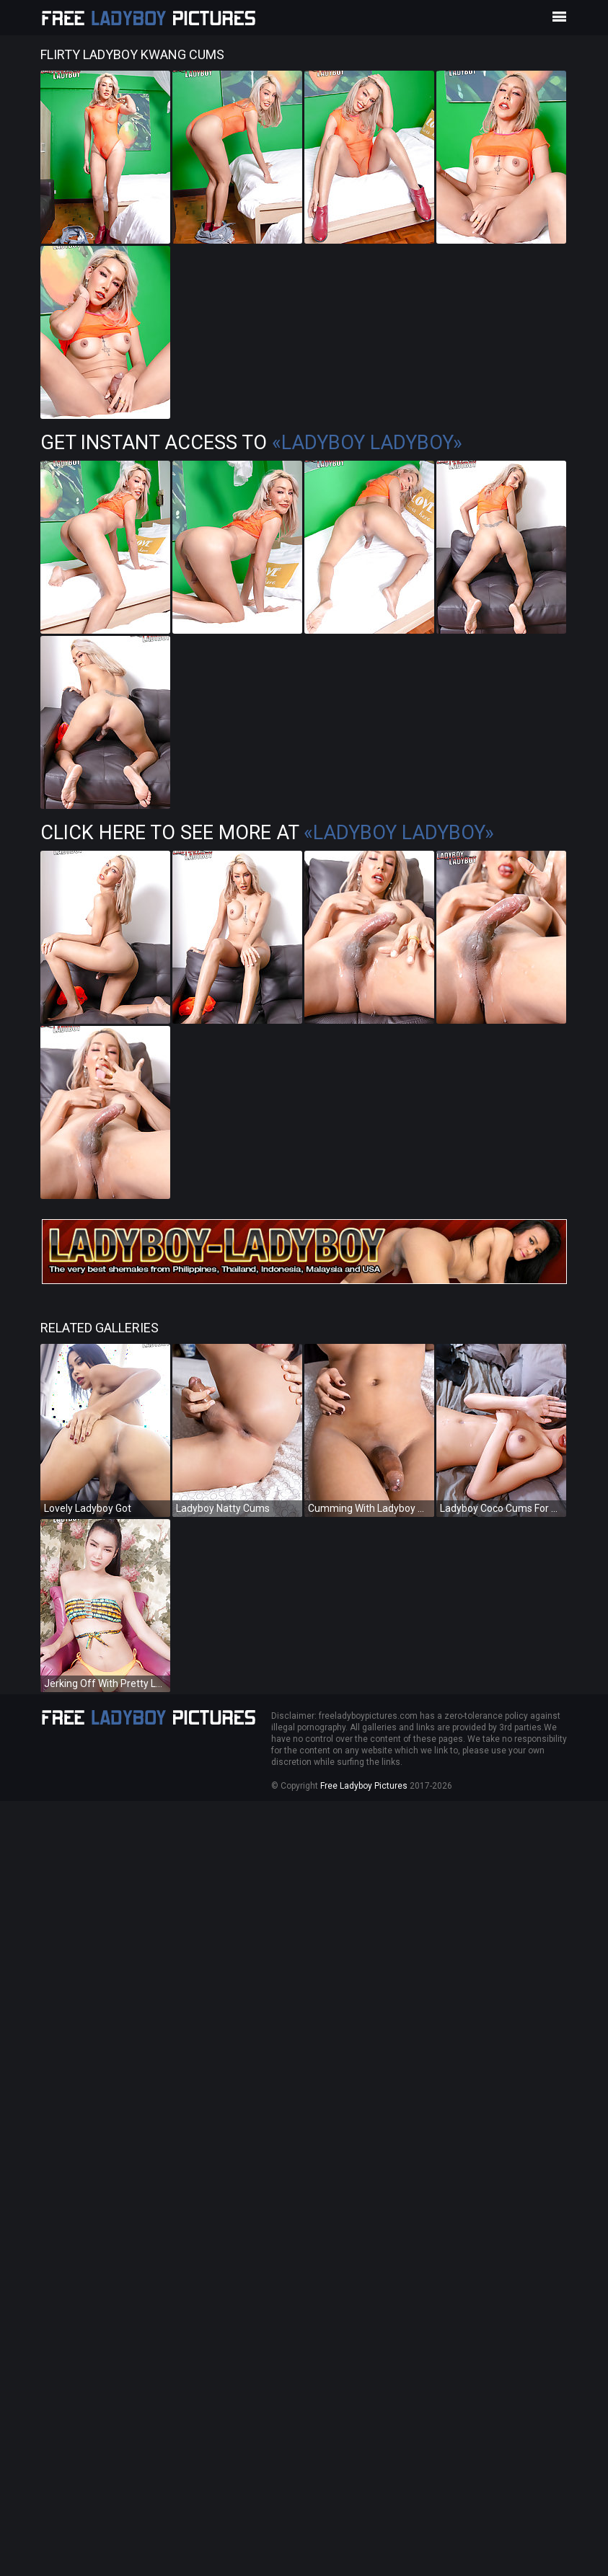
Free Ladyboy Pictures (363, 1786)
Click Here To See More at (267, 832)
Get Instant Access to (251, 442)
